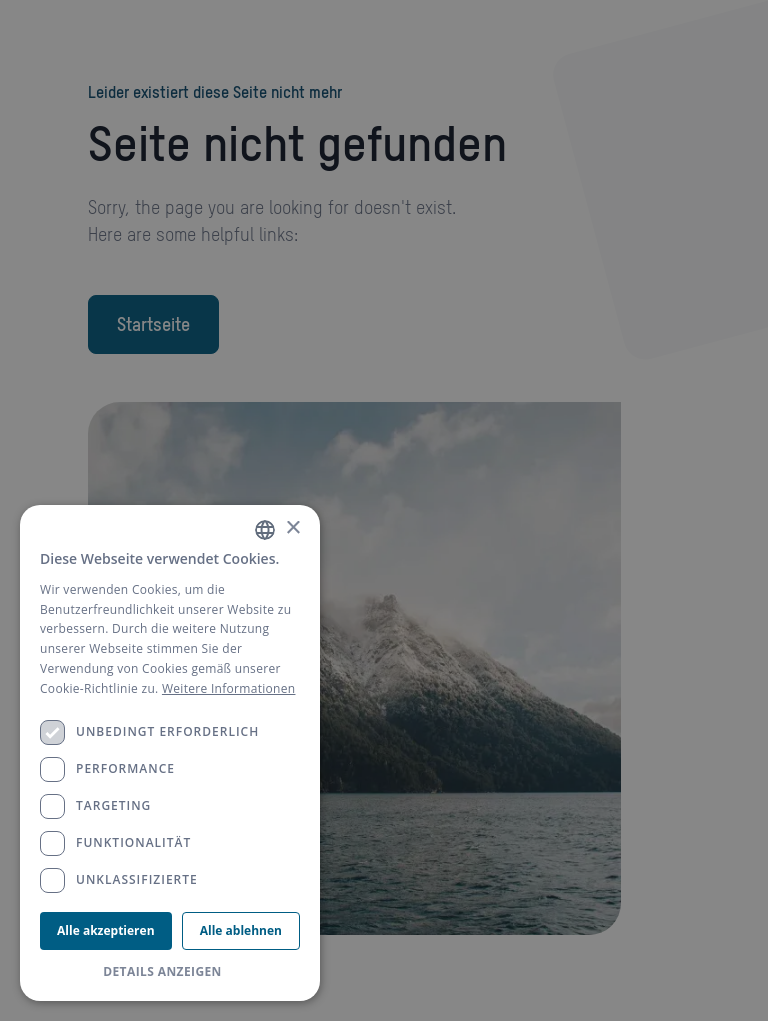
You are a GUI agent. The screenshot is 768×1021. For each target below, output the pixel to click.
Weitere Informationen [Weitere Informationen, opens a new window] (229, 688)
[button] (170, 972)
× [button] (292, 528)
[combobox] (265, 530)
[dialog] (170, 753)
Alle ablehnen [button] (241, 930)
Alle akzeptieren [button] (105, 930)
